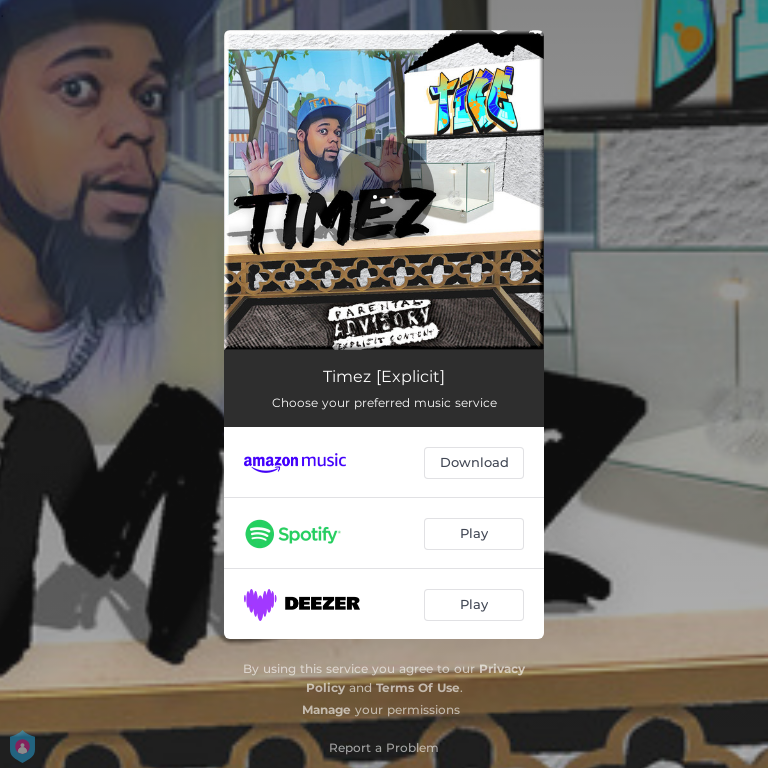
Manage (326, 709)
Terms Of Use (418, 687)
